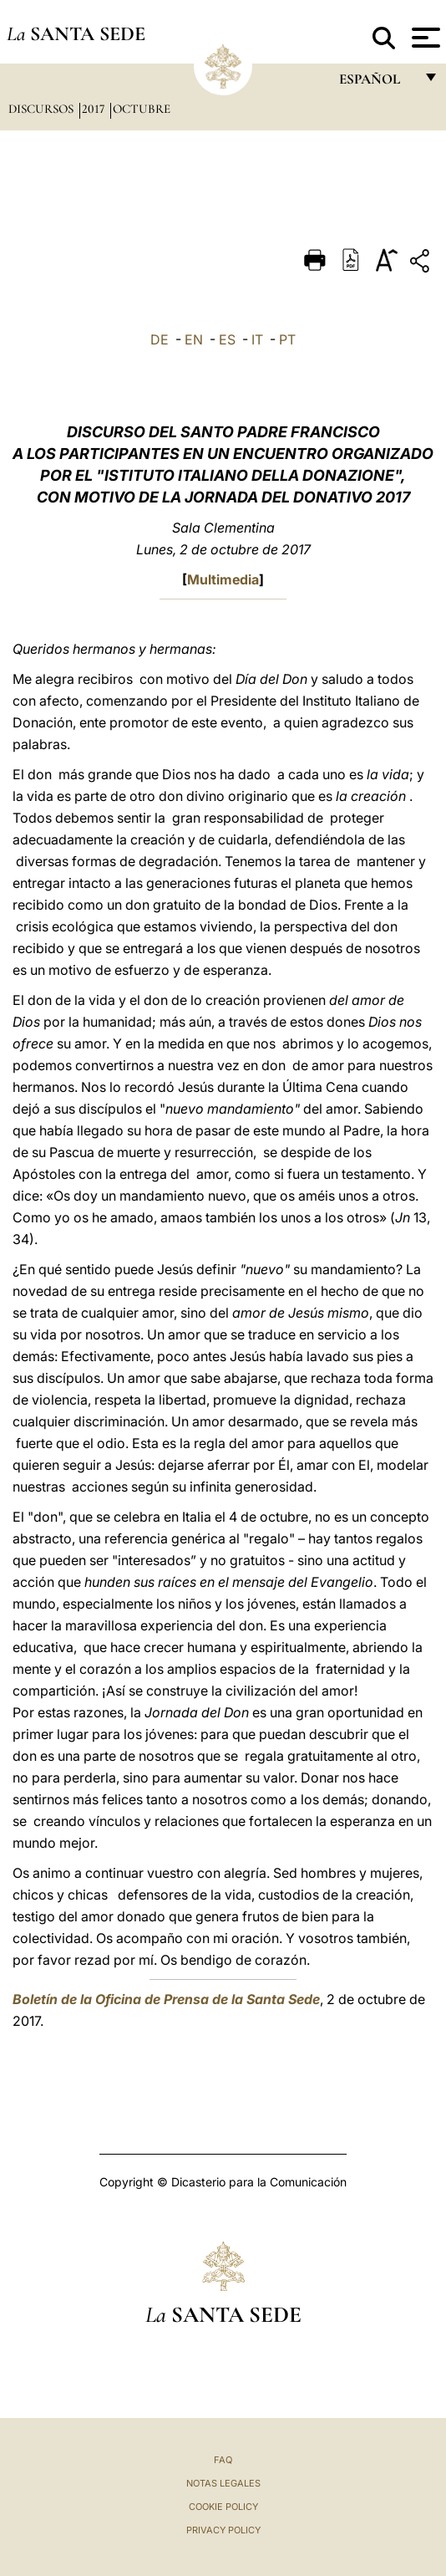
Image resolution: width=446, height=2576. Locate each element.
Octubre (141, 108)
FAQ (223, 2460)
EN (194, 339)
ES (227, 339)
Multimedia (223, 579)
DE (159, 339)
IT (257, 339)
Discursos (42, 108)
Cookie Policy (223, 2506)
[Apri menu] (424, 37)
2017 (95, 108)
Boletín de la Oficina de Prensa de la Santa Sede (166, 1999)
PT (287, 339)
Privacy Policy (223, 2530)
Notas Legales (223, 2483)
